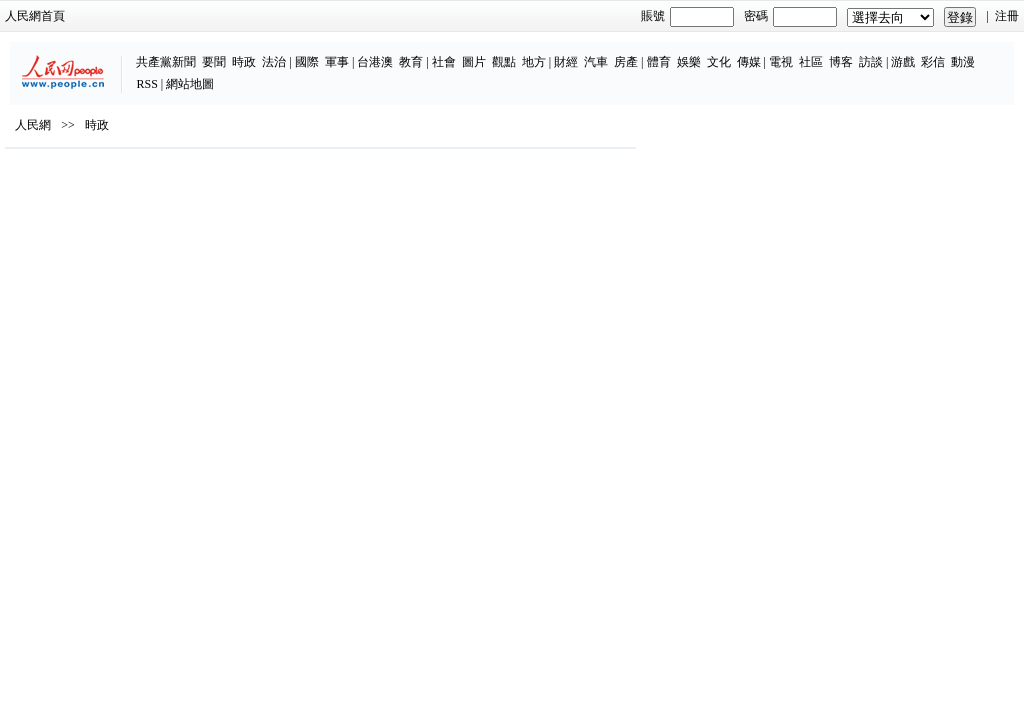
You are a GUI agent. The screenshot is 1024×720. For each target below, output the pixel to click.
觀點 (418, 52)
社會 (358, 52)
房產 (540, 52)
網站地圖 (949, 52)
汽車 (510, 52)
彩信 (848, 52)
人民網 (60, 171)
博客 (755, 52)
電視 (695, 52)
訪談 (785, 52)
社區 (725, 52)
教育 (326, 52)
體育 (573, 52)
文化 (633, 52)
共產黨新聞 (81, 52)
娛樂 (603, 52)
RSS (906, 52)
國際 (221, 52)
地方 (448, 52)
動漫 (878, 52)
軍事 (251, 52)
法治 (189, 52)
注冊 (980, 16)
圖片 (388, 52)
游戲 (818, 52)
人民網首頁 (62, 16)
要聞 (129, 52)
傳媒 (663, 52)
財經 (480, 52)
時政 (159, 52)
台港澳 (290, 52)
